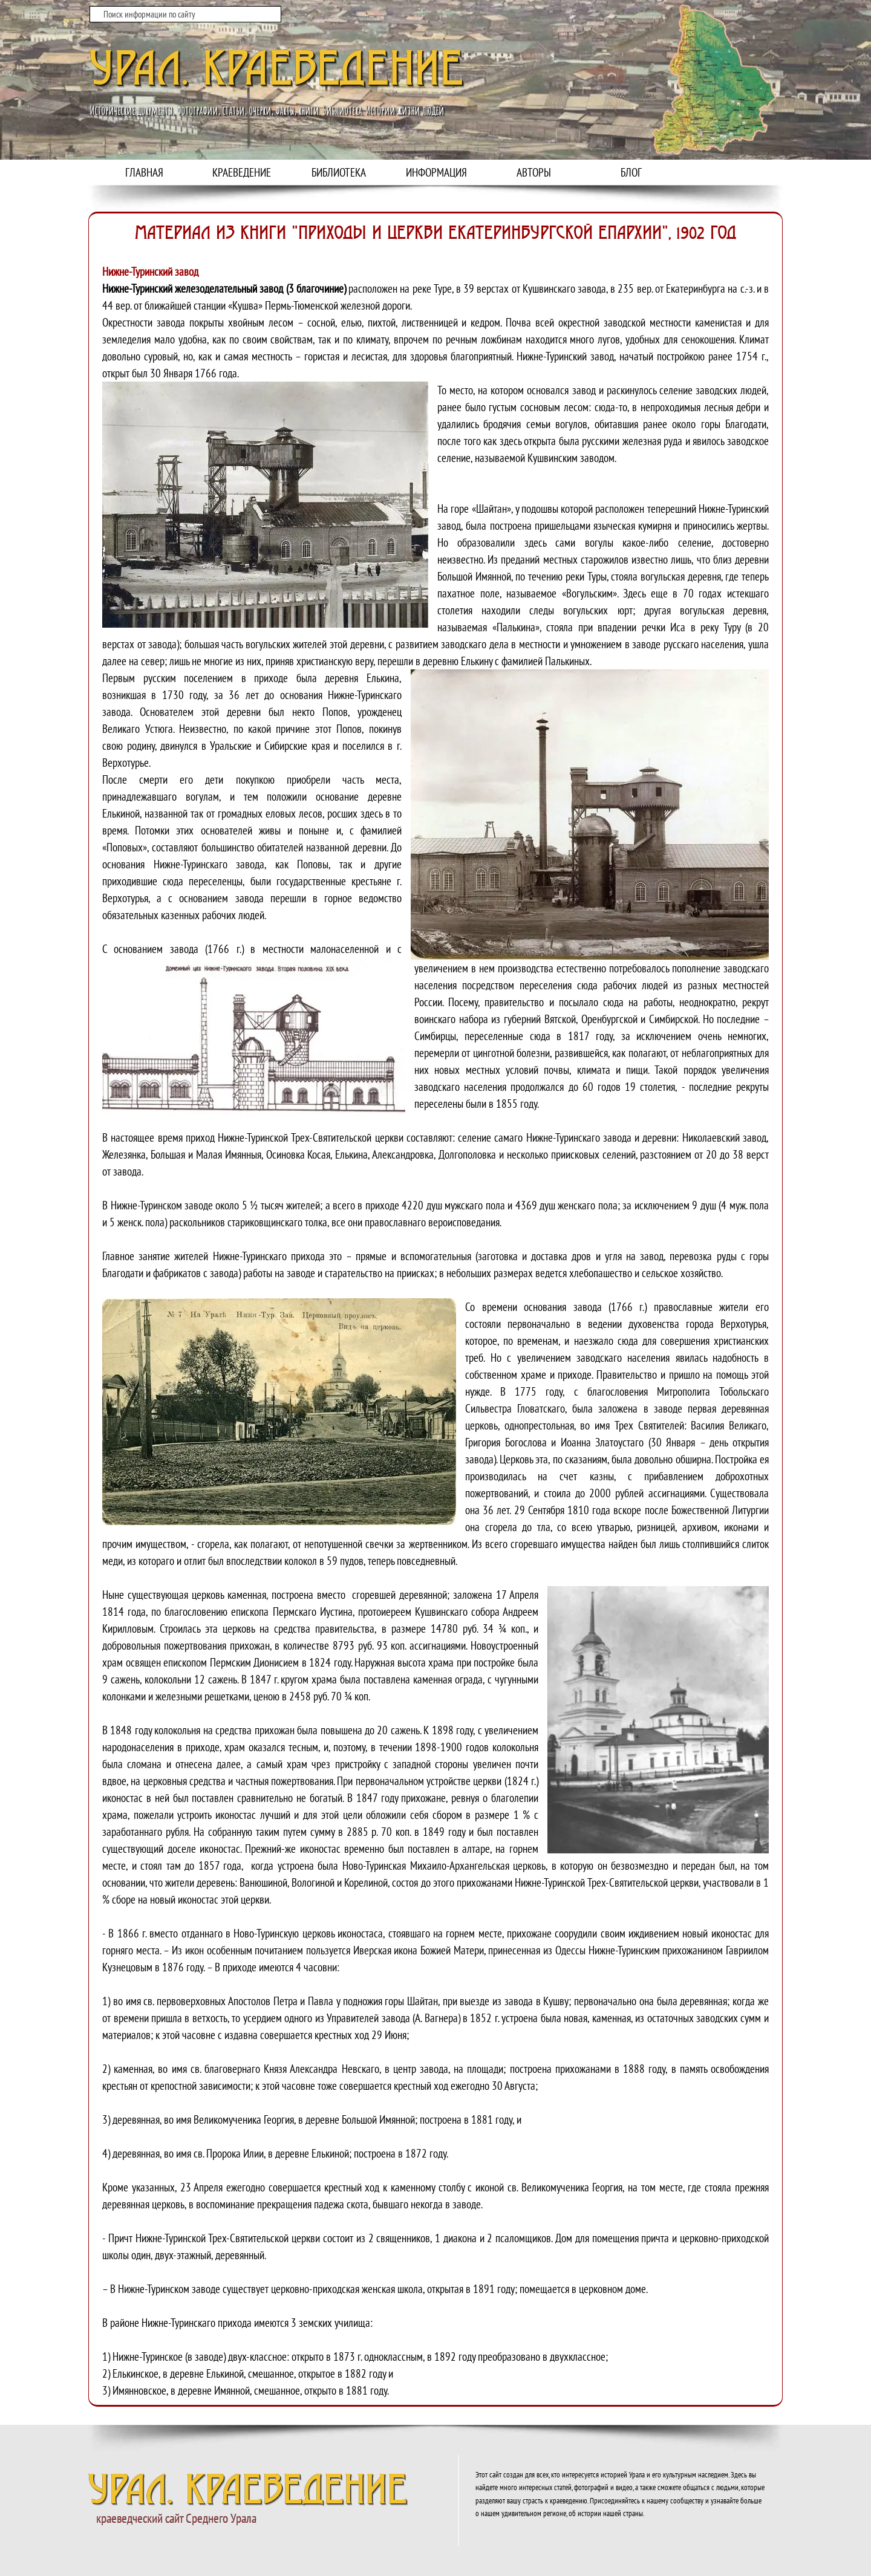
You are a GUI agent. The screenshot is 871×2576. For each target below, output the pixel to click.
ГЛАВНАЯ (144, 172)
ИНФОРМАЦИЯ (436, 172)
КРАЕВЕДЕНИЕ (241, 172)
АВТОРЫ (534, 172)
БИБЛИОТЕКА (339, 172)
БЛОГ (631, 172)
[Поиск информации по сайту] (185, 14)
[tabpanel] (435, 1309)
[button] (269, 505)
